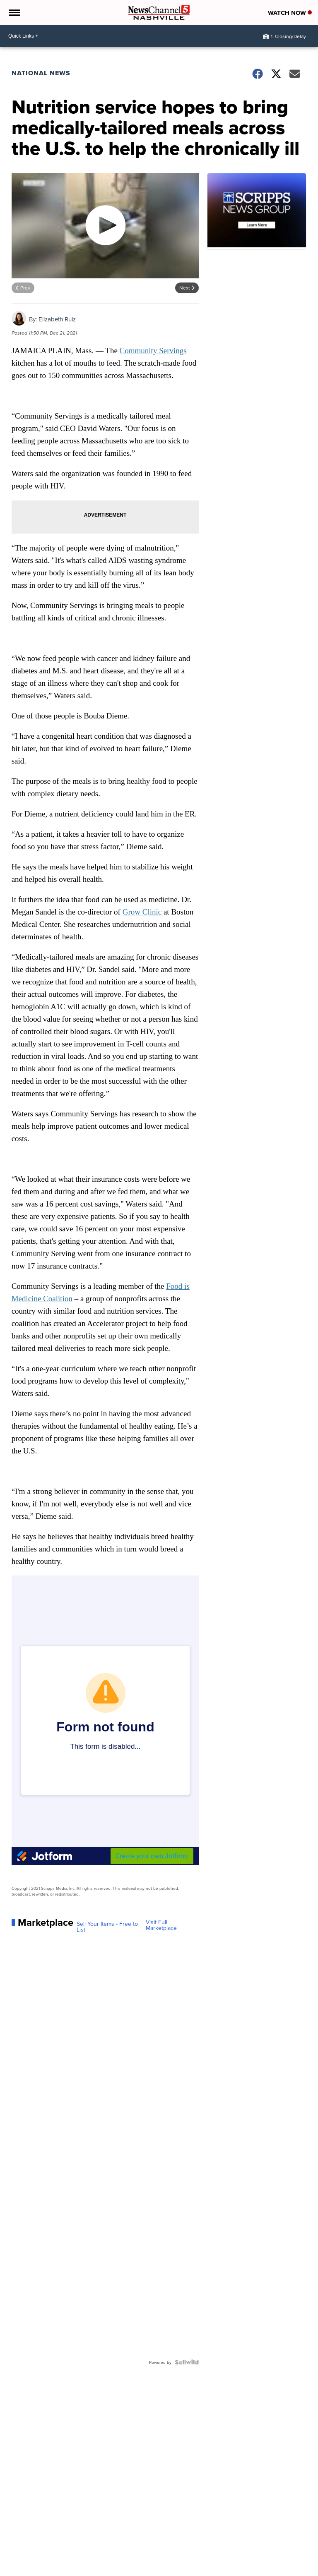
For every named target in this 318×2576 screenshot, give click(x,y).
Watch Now (290, 12)
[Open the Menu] (14, 12)
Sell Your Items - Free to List (107, 1926)
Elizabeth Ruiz (57, 319)
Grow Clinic (142, 911)
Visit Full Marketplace (161, 1925)
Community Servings (153, 350)
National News (41, 73)
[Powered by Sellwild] (187, 2362)
